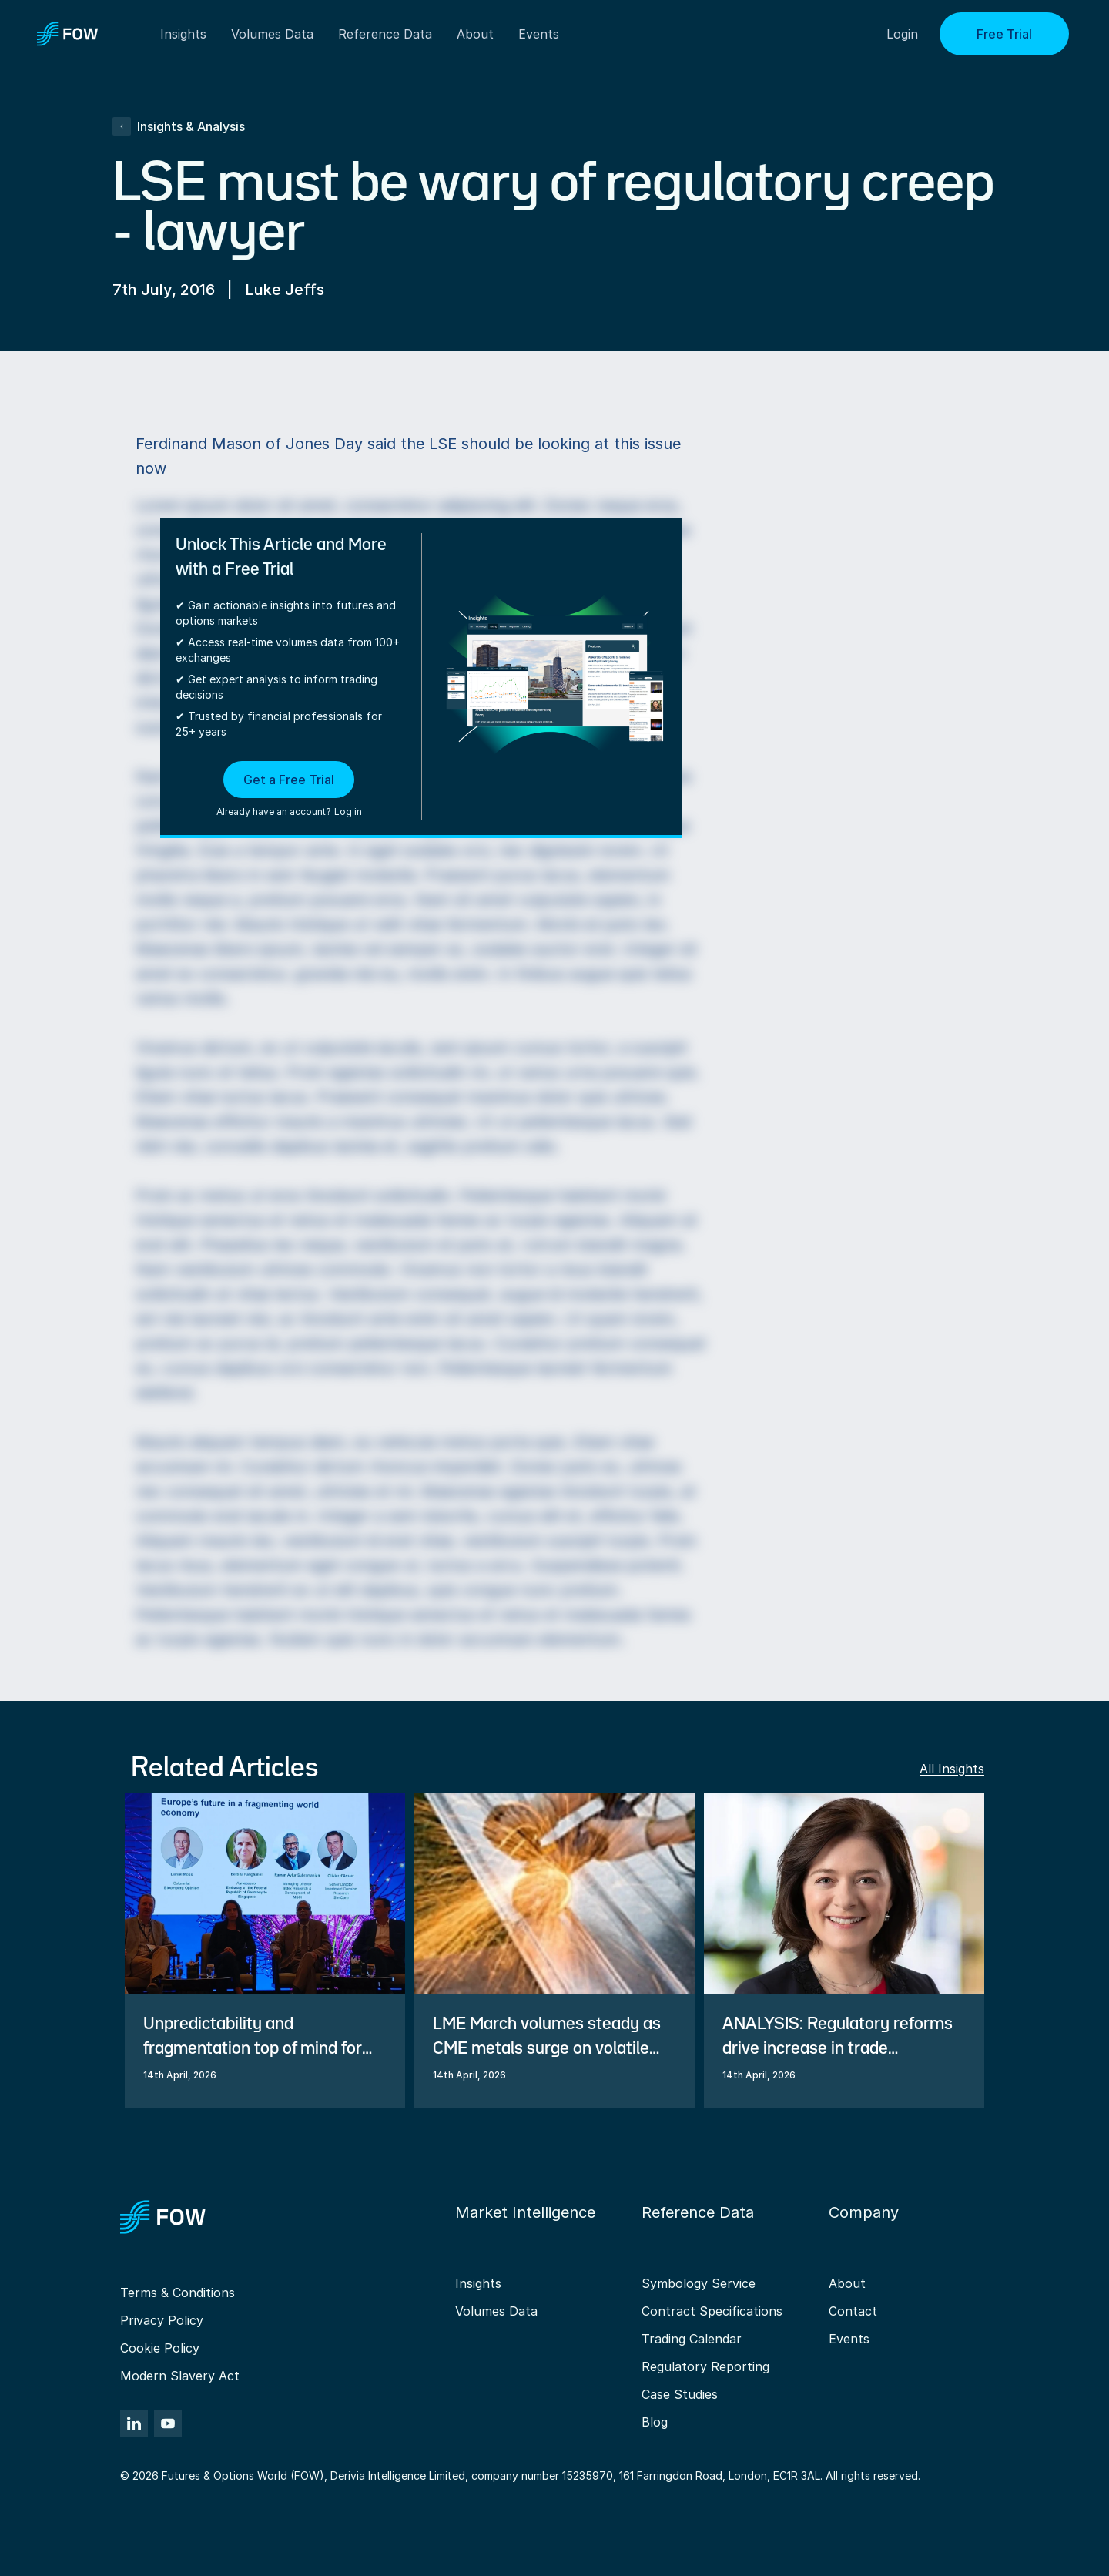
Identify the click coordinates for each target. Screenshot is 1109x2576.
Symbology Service (699, 2283)
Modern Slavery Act (180, 2375)
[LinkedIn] (134, 2423)
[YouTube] (168, 2423)
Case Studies (680, 2394)
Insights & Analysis (178, 126)
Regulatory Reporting (705, 2366)
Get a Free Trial (288, 779)
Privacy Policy (161, 2320)
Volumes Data (496, 2311)
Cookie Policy (159, 2348)
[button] (289, 790)
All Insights (952, 1768)
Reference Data (385, 34)
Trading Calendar (692, 2338)
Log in (348, 811)
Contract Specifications (712, 2311)
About (475, 34)
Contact (853, 2311)
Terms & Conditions (177, 2292)
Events (849, 2338)
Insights (478, 2283)
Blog (655, 2422)
